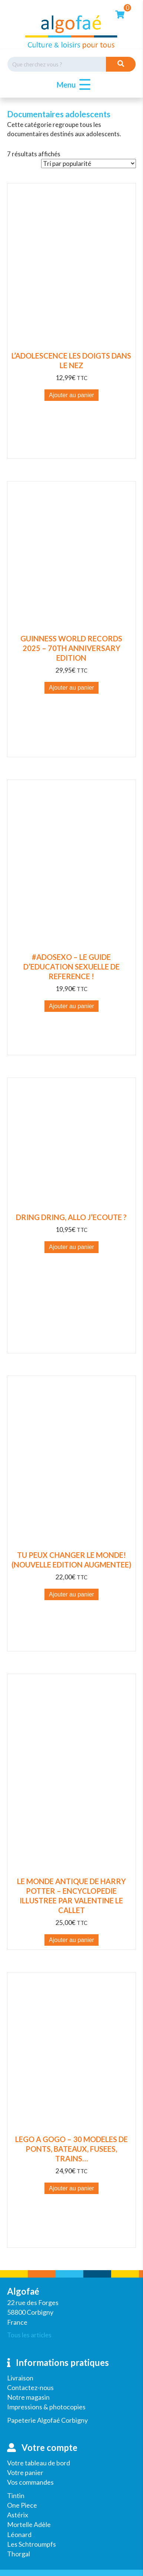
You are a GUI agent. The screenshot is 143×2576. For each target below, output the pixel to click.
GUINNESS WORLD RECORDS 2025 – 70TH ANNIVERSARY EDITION (71, 648)
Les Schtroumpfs (31, 2544)
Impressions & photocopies (46, 2407)
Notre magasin (28, 2397)
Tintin (15, 2495)
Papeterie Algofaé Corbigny (47, 2420)
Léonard (19, 2534)
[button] (71, 84)
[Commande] (88, 163)
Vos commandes (30, 2482)
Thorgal (18, 2554)
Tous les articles (29, 2335)
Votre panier (25, 2472)
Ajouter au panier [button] (71, 395)
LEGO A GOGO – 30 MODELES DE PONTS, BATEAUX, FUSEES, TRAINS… (71, 2149)
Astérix (17, 2515)
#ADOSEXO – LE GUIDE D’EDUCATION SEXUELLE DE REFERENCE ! (71, 966)
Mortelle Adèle (29, 2524)
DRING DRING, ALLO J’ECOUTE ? (71, 1217)
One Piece (22, 2505)
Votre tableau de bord (38, 2463)
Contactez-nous (30, 2387)
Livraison (20, 2378)
